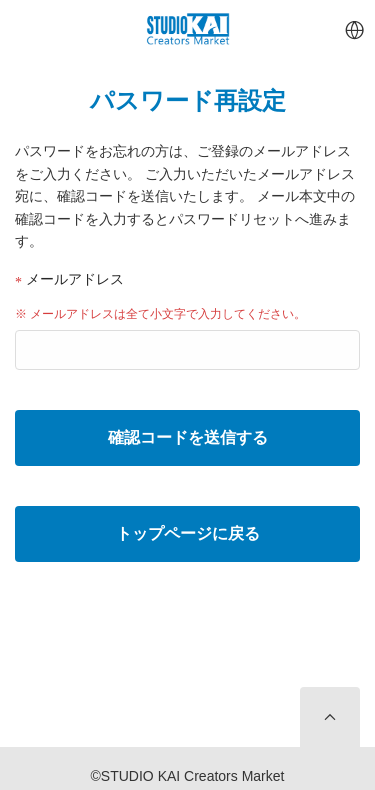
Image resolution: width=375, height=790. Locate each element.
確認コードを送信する (188, 437)
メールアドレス (69, 279)
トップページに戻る (188, 533)
